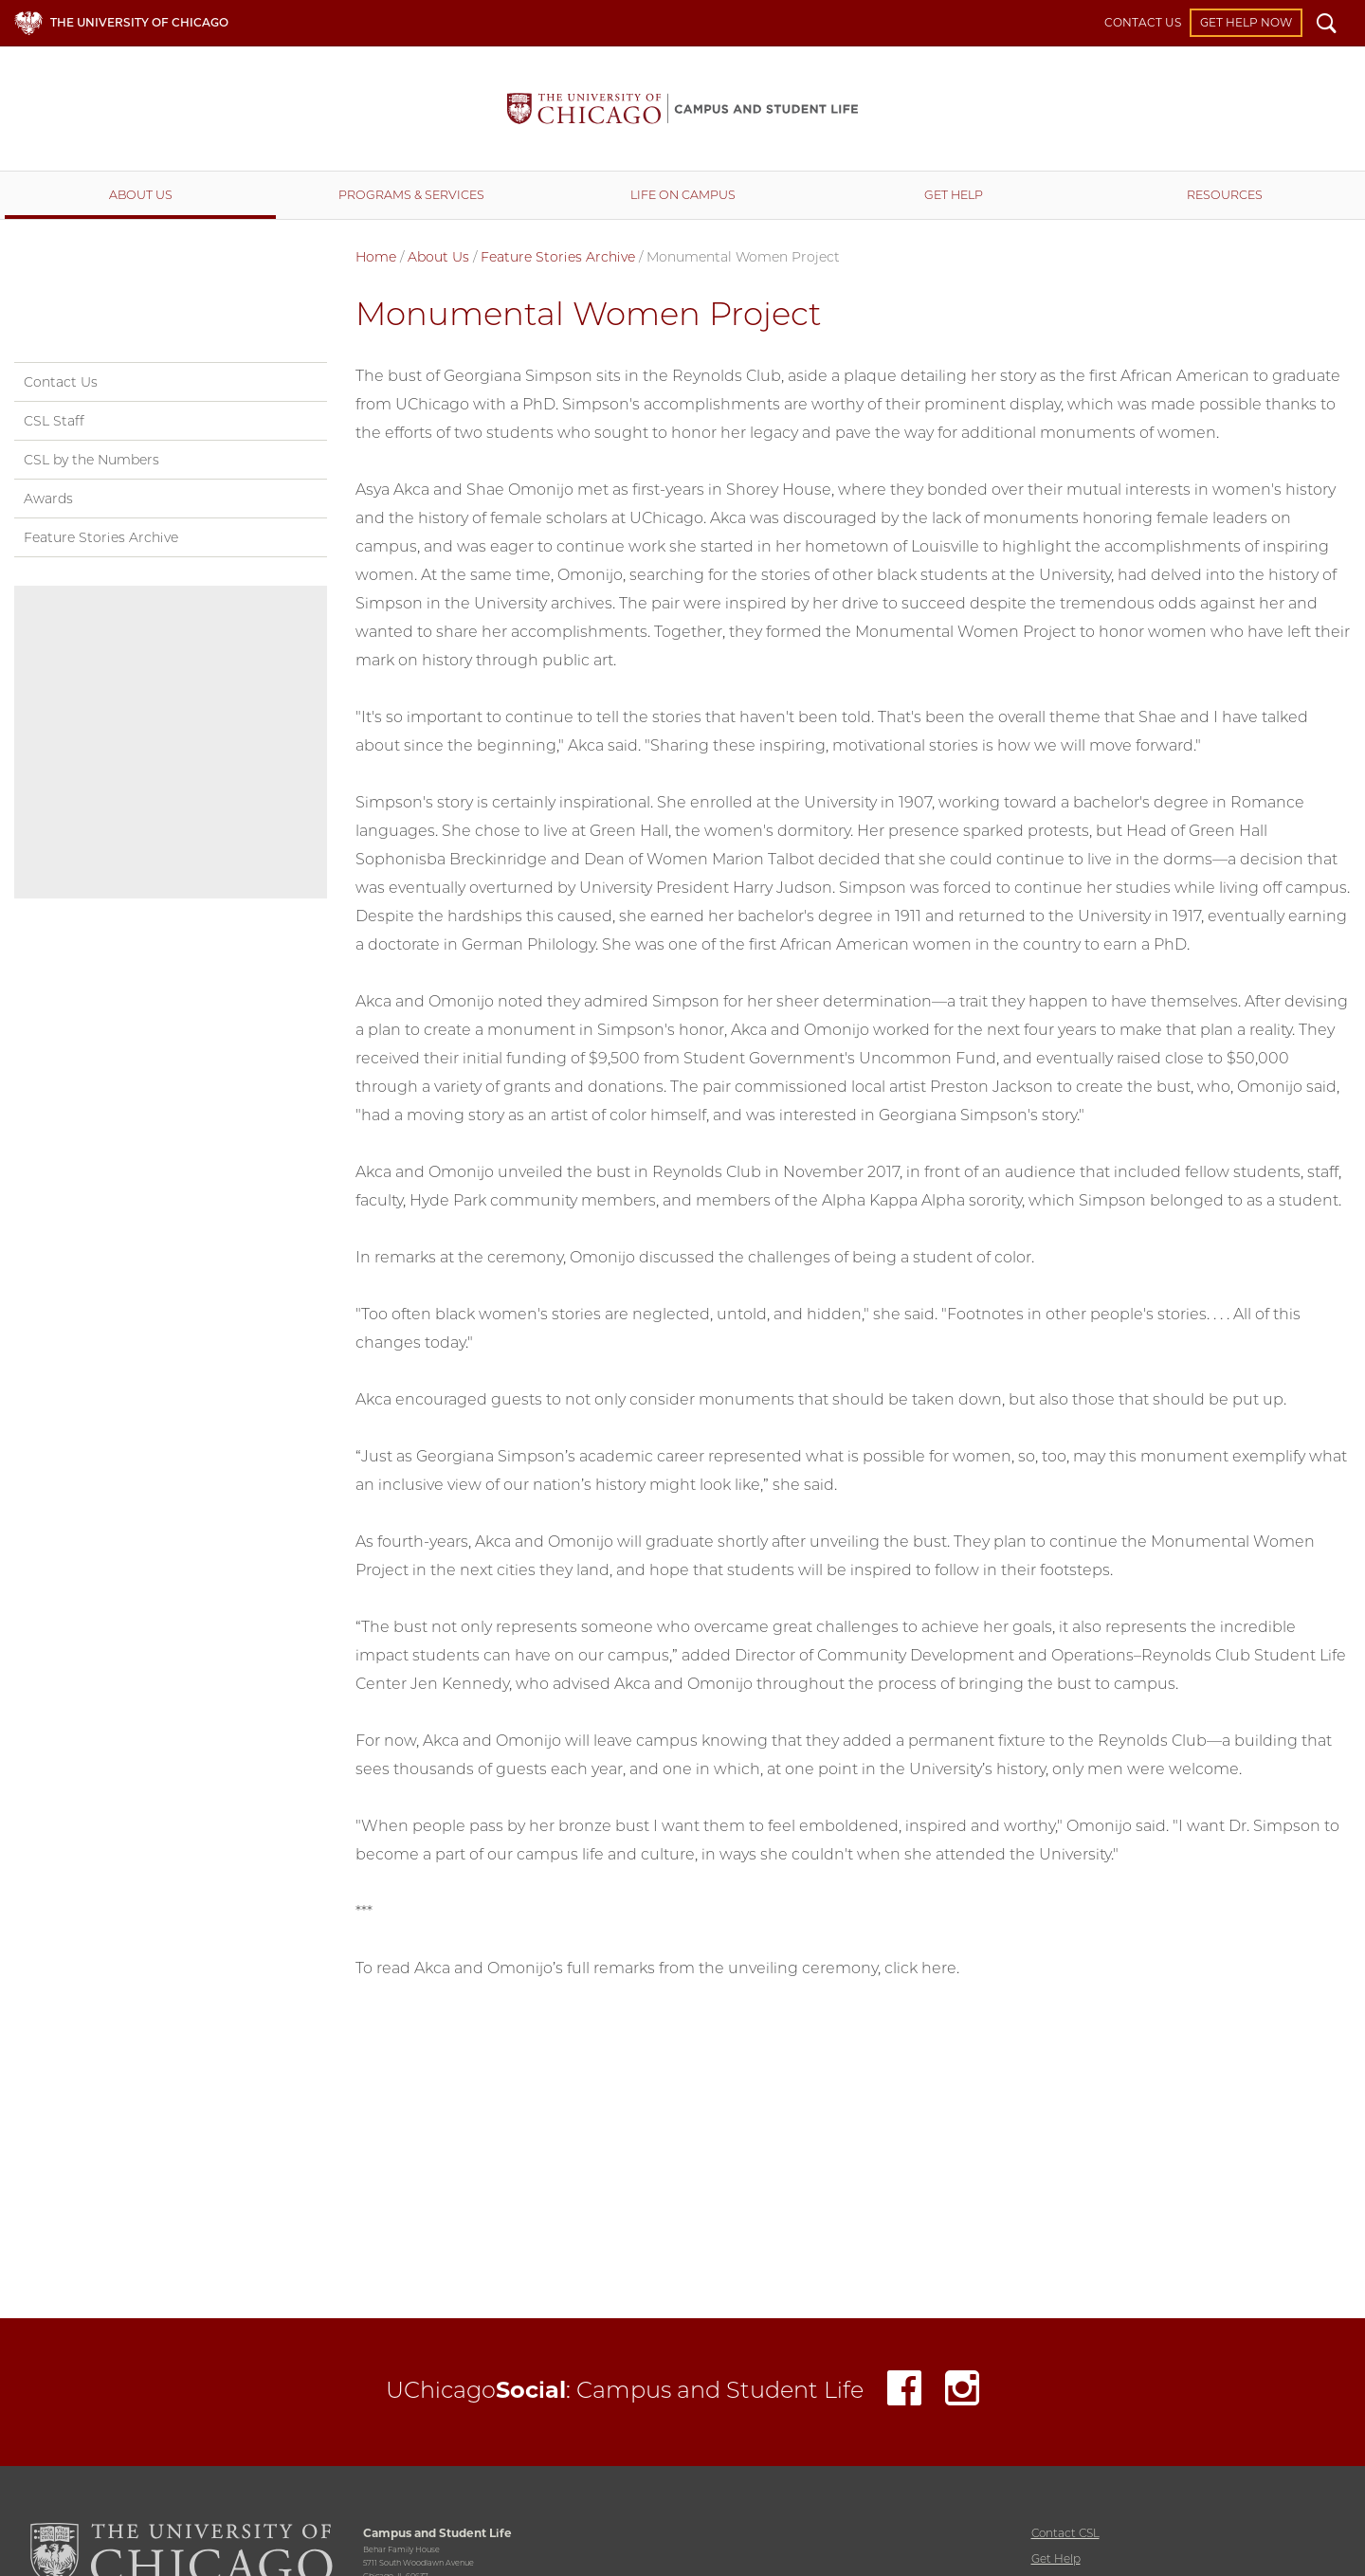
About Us (141, 195)
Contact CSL (1065, 2533)
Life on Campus (683, 195)
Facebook (904, 2392)
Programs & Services (411, 195)
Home (375, 256)
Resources (1225, 195)
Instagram (962, 2392)
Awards (48, 498)
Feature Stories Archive (558, 256)
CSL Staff (54, 420)
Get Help (953, 195)
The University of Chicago (139, 22)
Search (1327, 25)
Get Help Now (1246, 22)
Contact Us (1142, 22)
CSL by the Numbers (91, 459)
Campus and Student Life (682, 108)
